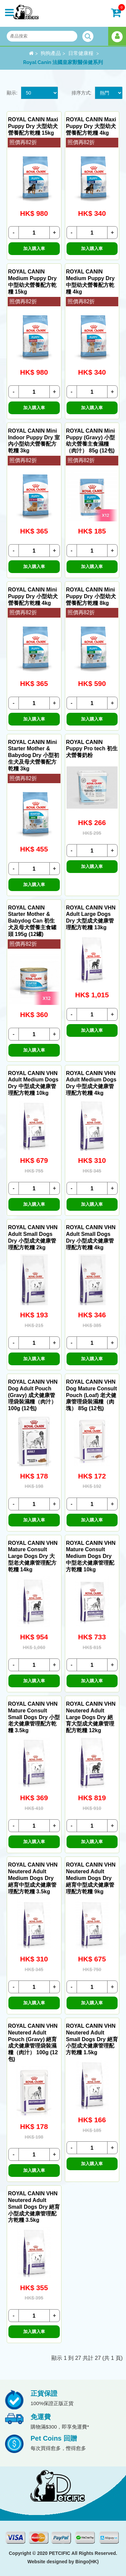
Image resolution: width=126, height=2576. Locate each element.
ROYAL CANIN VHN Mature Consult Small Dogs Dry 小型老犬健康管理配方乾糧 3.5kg (34, 1717)
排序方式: (82, 93)
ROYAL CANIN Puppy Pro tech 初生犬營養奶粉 (92, 748)
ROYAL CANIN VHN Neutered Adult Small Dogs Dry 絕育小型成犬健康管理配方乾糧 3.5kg (34, 2207)
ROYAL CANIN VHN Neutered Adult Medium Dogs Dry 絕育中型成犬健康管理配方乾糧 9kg (91, 1878)
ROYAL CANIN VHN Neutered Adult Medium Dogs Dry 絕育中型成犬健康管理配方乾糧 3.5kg (33, 1878)
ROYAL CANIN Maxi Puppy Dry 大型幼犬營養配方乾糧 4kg (91, 126)
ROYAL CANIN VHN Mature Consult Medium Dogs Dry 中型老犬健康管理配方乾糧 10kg (91, 1556)
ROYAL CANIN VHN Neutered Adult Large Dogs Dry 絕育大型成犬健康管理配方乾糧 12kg (91, 1717)
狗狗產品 (51, 53)
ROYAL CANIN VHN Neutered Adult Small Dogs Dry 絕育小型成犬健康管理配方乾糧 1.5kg (92, 2039)
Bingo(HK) (86, 2561)
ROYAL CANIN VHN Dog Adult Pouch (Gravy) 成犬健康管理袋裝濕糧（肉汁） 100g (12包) (33, 1395)
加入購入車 (34, 248)
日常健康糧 (81, 53)
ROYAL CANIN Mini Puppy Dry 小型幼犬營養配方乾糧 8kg (91, 596)
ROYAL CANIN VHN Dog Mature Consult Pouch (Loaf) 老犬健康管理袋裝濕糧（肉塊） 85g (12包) (91, 1395)
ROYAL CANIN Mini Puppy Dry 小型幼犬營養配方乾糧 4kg (33, 596)
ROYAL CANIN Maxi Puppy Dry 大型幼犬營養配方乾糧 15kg (33, 126)
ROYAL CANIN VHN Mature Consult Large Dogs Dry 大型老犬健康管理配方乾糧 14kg (33, 1556)
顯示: (12, 93)
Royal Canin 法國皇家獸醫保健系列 (63, 62)
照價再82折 (23, 142)
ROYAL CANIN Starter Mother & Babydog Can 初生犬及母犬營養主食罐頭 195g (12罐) (32, 921)
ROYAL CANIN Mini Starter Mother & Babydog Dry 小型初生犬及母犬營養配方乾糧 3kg (33, 755)
